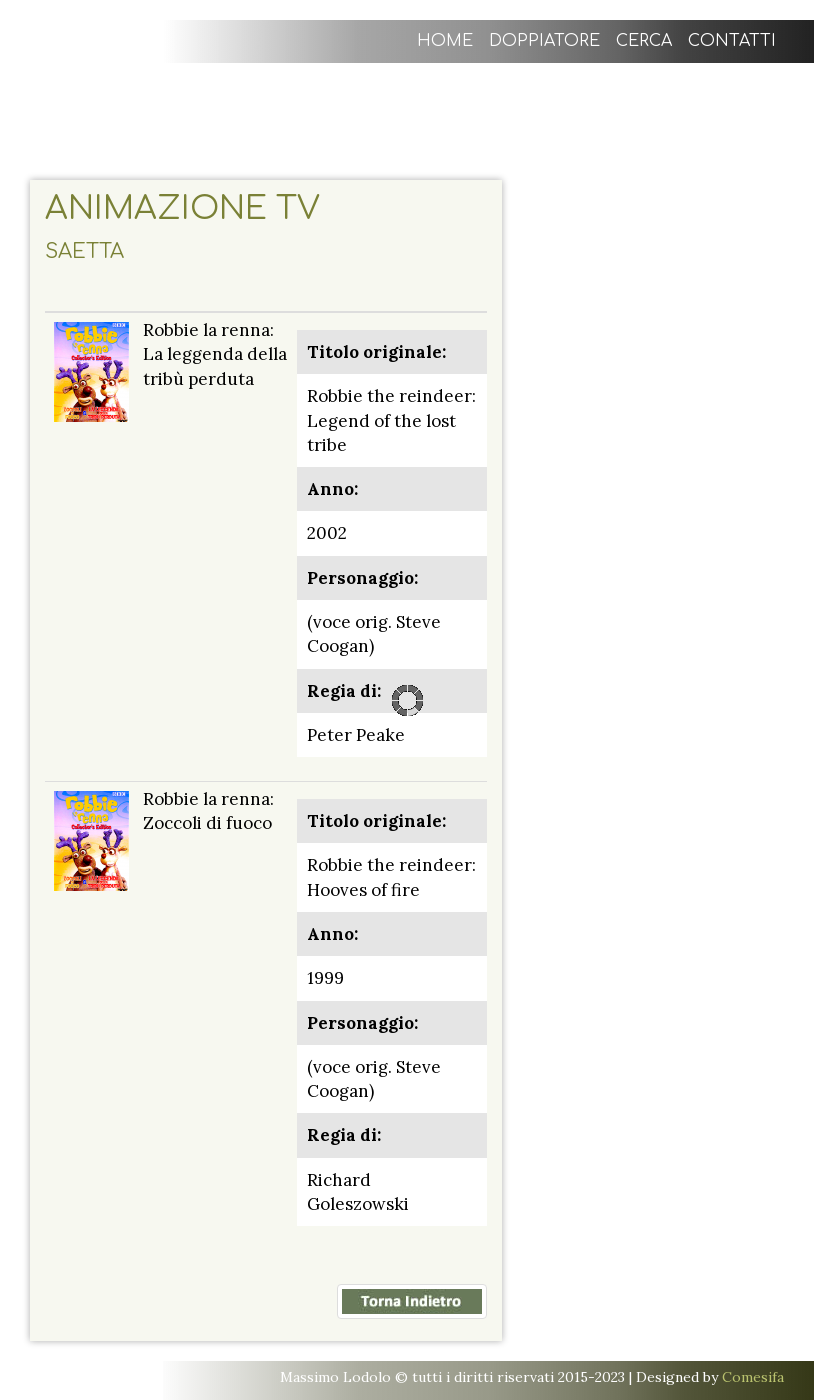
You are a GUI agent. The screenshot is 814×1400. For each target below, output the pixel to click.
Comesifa (753, 1377)
